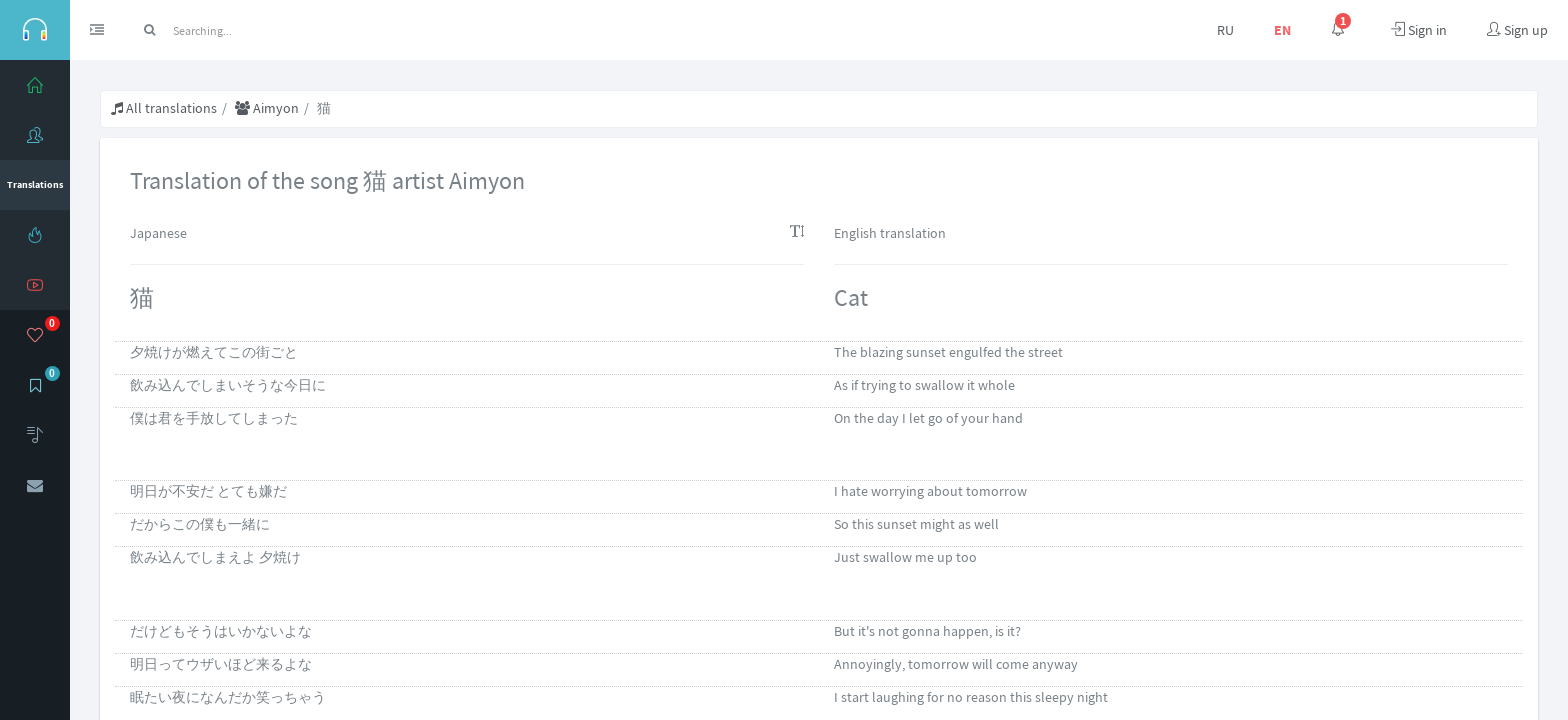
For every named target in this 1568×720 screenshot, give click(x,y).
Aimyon (267, 108)
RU (1225, 30)
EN (1282, 30)
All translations (164, 108)
